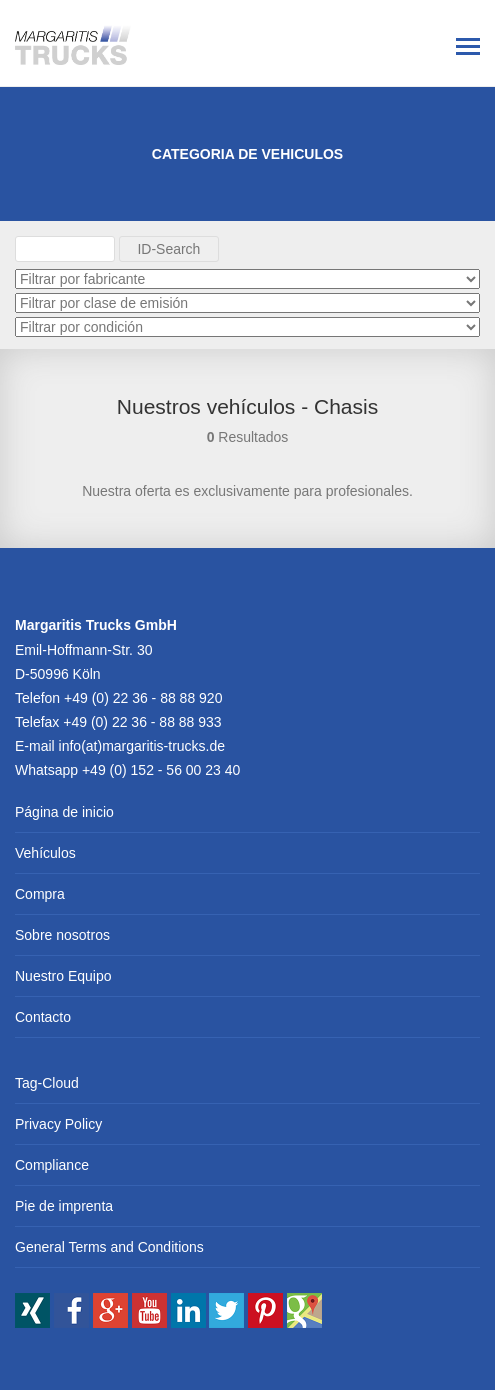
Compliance (52, 1165)
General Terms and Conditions (109, 1247)
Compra (40, 894)
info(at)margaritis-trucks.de (142, 746)
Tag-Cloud (47, 1083)
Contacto (43, 1017)
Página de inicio (64, 812)
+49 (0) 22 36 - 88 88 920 (143, 698)
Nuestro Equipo (63, 976)
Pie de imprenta (64, 1206)
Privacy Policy (58, 1124)
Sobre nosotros (62, 935)
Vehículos (45, 853)
